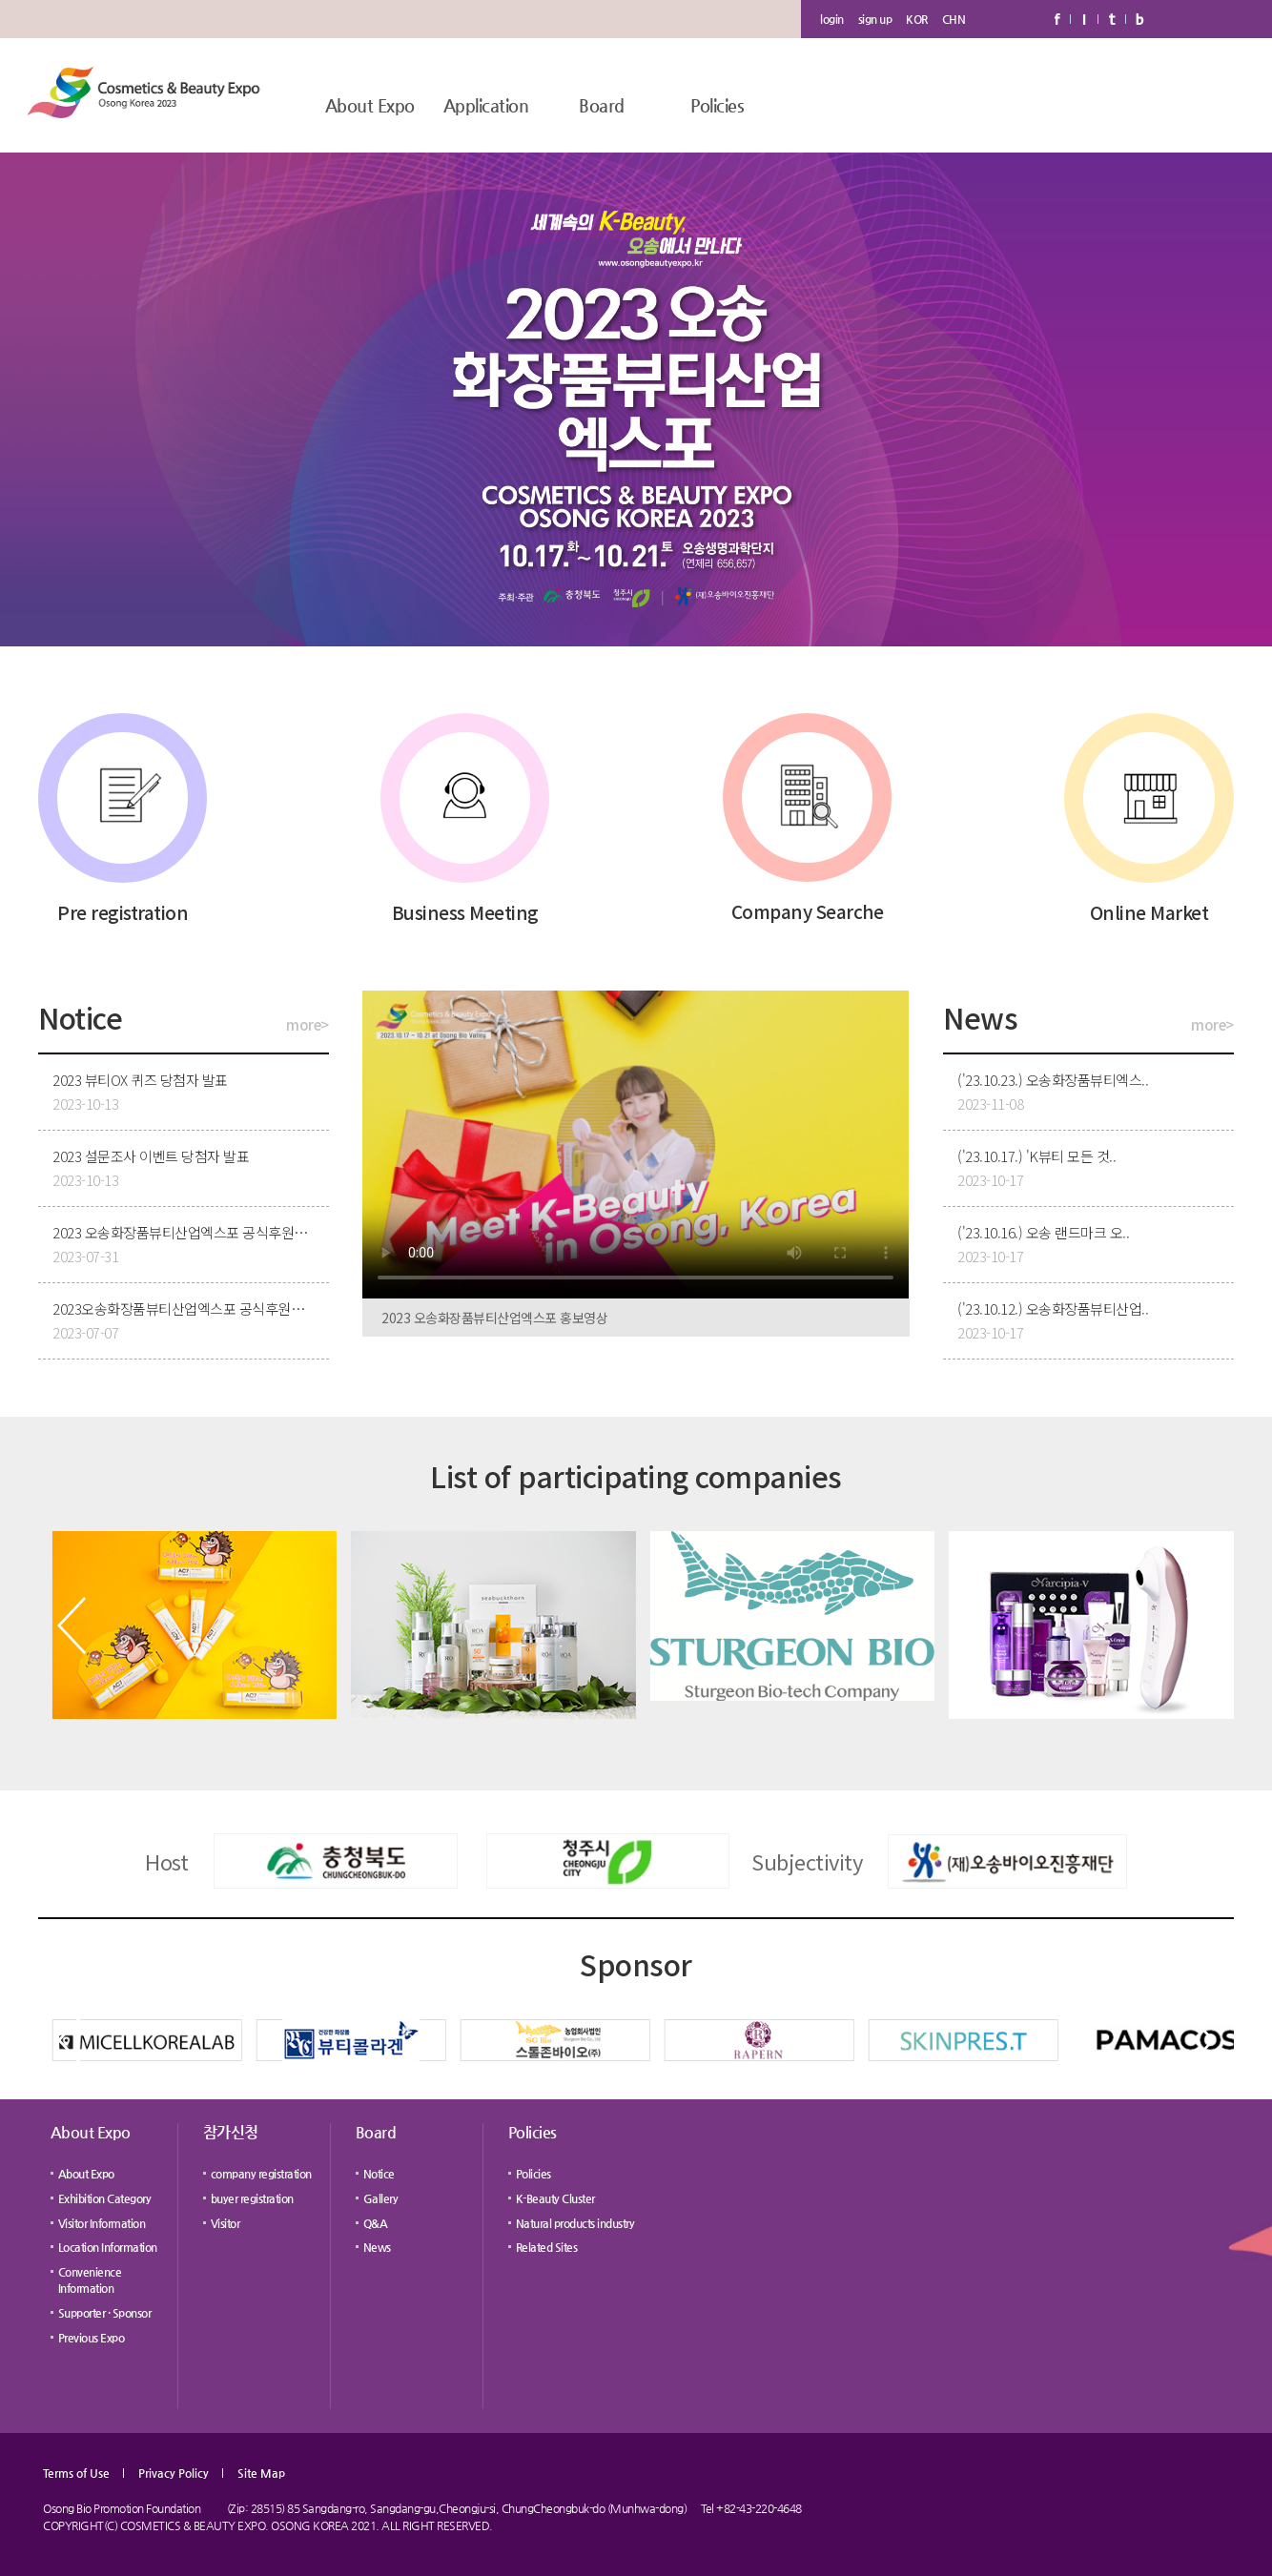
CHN (954, 19)
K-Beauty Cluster (555, 2198)
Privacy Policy (173, 2473)
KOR (917, 19)
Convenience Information (90, 2280)
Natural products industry (575, 2223)
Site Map (261, 2473)
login (832, 19)
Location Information (107, 2247)
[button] (71, 1625)
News (377, 2247)
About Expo (370, 105)
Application (486, 105)
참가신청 (230, 2132)
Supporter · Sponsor (105, 2313)
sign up (875, 19)
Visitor (225, 2223)
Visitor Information (102, 2223)
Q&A (375, 2223)
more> (307, 1024)
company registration (261, 2173)
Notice (379, 2173)
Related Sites (547, 2247)
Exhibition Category (105, 2198)
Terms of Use (76, 2473)
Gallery (381, 2198)
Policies (717, 105)
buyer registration (252, 2198)
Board (602, 105)
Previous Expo (91, 2337)
